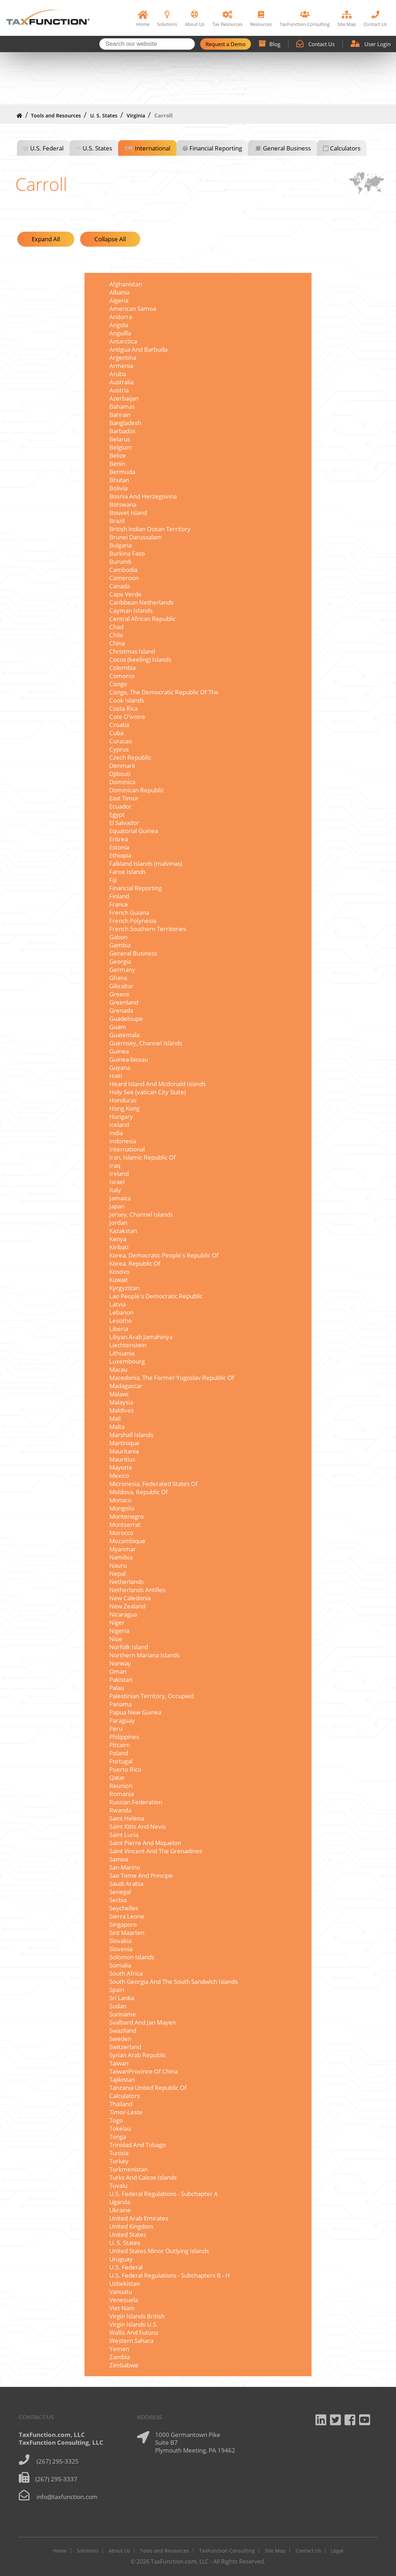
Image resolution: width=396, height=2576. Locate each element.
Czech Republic (130, 757)
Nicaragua (123, 1614)
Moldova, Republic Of (138, 1492)
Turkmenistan (128, 2169)
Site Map (275, 2550)
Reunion (120, 1786)
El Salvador (124, 823)
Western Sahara (131, 2340)
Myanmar (122, 1549)
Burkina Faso (127, 553)
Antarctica (123, 341)
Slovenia (120, 1949)
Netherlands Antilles (137, 1590)
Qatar (117, 1777)
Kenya (117, 1239)
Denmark (122, 765)
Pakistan (120, 1679)
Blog (269, 44)
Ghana (118, 978)
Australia (121, 382)
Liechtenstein (128, 1345)
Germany (122, 969)
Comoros (122, 676)
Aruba (117, 374)
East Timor (123, 798)
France (118, 904)
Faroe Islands (127, 872)
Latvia (117, 1304)
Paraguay (122, 1720)
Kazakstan (123, 1231)
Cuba (116, 733)
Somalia (120, 1965)
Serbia (118, 1900)
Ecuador (120, 806)
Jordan (118, 1222)
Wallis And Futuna (133, 2332)
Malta (117, 1426)
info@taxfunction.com (67, 2497)
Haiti (115, 1076)
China (117, 643)
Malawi (118, 1394)
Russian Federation (135, 1802)
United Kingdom (131, 2226)
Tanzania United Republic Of (148, 2088)
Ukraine (120, 2210)
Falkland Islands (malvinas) (145, 863)
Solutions (88, 2550)
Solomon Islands (131, 1957)
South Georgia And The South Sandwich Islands (173, 1981)
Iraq (114, 1165)
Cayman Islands (131, 610)
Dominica (122, 782)
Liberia (118, 1329)
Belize (117, 455)
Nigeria (119, 1630)
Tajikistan (122, 2079)
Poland (118, 1753)
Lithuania (121, 1353)
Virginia (136, 115)
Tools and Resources (56, 115)
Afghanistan (125, 284)
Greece (119, 994)
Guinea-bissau (128, 1059)
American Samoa (132, 308)
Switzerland (125, 2047)
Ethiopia (120, 855)
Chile (116, 635)
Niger (117, 1622)
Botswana (122, 504)
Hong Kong (124, 1108)
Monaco (120, 1500)
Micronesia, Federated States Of (153, 1484)
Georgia (120, 961)
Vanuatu (120, 2292)
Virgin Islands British (137, 2316)
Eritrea (118, 839)
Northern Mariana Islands (144, 1655)
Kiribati (118, 1247)
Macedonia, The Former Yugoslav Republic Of (171, 1378)
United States (127, 2234)
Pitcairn (119, 1745)
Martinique (124, 1443)
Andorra (120, 317)
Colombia (122, 668)
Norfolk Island (128, 1647)
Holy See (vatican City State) (147, 1092)
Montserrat (125, 1524)
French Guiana (129, 912)
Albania (119, 292)
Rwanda (120, 1810)
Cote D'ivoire (127, 716)
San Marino (124, 1867)
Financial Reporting (215, 148)
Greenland (123, 1002)
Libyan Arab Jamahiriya (140, 1337)
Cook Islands (126, 700)
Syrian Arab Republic (137, 2055)
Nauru (118, 1565)
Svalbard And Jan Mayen (142, 2022)
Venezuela (123, 2300)
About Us (119, 2550)
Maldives (121, 1410)
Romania (121, 1794)
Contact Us (315, 44)
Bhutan (119, 480)
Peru (115, 1728)
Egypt (117, 814)
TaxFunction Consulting (227, 2550)
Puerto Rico (125, 1769)
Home (60, 2550)
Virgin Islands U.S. (133, 2324)
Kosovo (119, 1271)
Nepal (117, 1573)
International (152, 148)
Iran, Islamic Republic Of (142, 1157)
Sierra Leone (126, 1916)
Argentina (122, 357)
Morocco (121, 1533)
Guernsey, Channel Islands (145, 1043)
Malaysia (121, 1402)
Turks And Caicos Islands (143, 2177)
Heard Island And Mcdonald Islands (157, 1084)
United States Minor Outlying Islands (159, 2251)
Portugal (120, 1761)
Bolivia (118, 488)
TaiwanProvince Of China (143, 2071)
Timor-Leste (126, 2112)
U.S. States (97, 148)
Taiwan (118, 2063)
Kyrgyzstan (124, 1288)
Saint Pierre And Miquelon (145, 1843)
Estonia (119, 847)
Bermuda (122, 472)
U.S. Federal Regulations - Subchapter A (163, 2194)
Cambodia (123, 570)
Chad (116, 627)
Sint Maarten (126, 1932)
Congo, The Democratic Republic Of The (164, 692)
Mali (115, 1418)
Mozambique (127, 1541)
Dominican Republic (136, 790)
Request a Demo (225, 44)
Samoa (118, 1859)
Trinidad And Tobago (137, 2145)
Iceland (119, 1125)
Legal (337, 2550)
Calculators (345, 148)
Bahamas (122, 406)
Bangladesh (125, 423)
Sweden (120, 2039)
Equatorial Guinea (133, 831)
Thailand (120, 2104)
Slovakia (120, 1941)
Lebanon (121, 1312)
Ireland (119, 1173)
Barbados (122, 431)
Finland (119, 896)
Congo (118, 684)
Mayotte (120, 1467)
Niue (115, 1639)
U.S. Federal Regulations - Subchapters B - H (169, 2275)
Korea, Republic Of (134, 1263)
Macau (118, 1369)
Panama (120, 1704)
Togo (116, 2120)
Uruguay (121, 2259)
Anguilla (120, 333)
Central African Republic (142, 619)
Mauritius (122, 1459)
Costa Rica (123, 708)
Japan (117, 1206)
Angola (118, 325)
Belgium (120, 447)
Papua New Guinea (135, 1712)
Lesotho (120, 1320)
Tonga (117, 2136)
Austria (119, 390)
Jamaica (120, 1198)
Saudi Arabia (126, 1883)
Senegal (120, 1892)
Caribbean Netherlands (141, 602)
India (116, 1133)
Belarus (119, 439)
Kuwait (118, 1280)
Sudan (117, 2006)
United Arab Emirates (138, 2218)
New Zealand (127, 1606)
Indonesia (122, 1141)
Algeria (118, 300)
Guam (117, 1027)
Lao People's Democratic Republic (156, 1296)
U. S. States (103, 115)
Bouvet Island (128, 512)
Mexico (119, 1475)
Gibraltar (121, 986)
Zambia (119, 2357)
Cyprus (119, 749)
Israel (117, 1182)
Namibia (120, 1557)
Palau (116, 1688)
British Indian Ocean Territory (150, 529)
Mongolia (121, 1508)
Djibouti (120, 774)
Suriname (122, 2014)
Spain (116, 1990)
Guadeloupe (126, 1018)
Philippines (124, 1737)
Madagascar (125, 1386)
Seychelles (123, 1908)
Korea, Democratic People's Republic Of (164, 1255)
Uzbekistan (124, 2283)
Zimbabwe (123, 2365)
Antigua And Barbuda (138, 349)
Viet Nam (122, 2308)
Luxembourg (127, 1361)
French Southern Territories (147, 929)
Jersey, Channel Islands (141, 1214)
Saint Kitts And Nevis (137, 1826)
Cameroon (124, 578)
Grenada (121, 1010)
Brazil (117, 521)
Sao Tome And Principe (141, 1875)
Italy (115, 1190)
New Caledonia (130, 1598)
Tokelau (120, 2128)
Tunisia (118, 2153)
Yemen (119, 2349)
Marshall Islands (131, 1435)
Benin (117, 463)
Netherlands (126, 1582)
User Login (371, 44)
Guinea (119, 1051)
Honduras (123, 1100)
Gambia (120, 945)
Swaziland (122, 2030)
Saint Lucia (123, 1835)
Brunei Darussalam (135, 537)
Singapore (123, 1924)
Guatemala (124, 1035)
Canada (119, 586)
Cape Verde (125, 594)
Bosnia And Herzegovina (143, 496)
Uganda (119, 2202)
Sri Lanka (121, 1998)
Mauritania (124, 1451)
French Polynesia (132, 921)
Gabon (118, 937)
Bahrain (120, 415)
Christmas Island (132, 651)
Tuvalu (118, 2185)
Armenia (121, 366)
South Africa (126, 1973)
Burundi (120, 561)
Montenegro (126, 1516)
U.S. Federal (47, 148)
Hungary (121, 1116)
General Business (287, 148)
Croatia (119, 725)
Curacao (120, 741)
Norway (120, 1663)
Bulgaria (120, 545)
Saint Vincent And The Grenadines (155, 1851)
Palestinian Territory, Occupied (151, 1696)
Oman (117, 1671)
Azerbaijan (123, 398)
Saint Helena (126, 1818)
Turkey (118, 2161)
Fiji (113, 880)
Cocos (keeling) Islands (140, 659)
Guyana (119, 1067)
